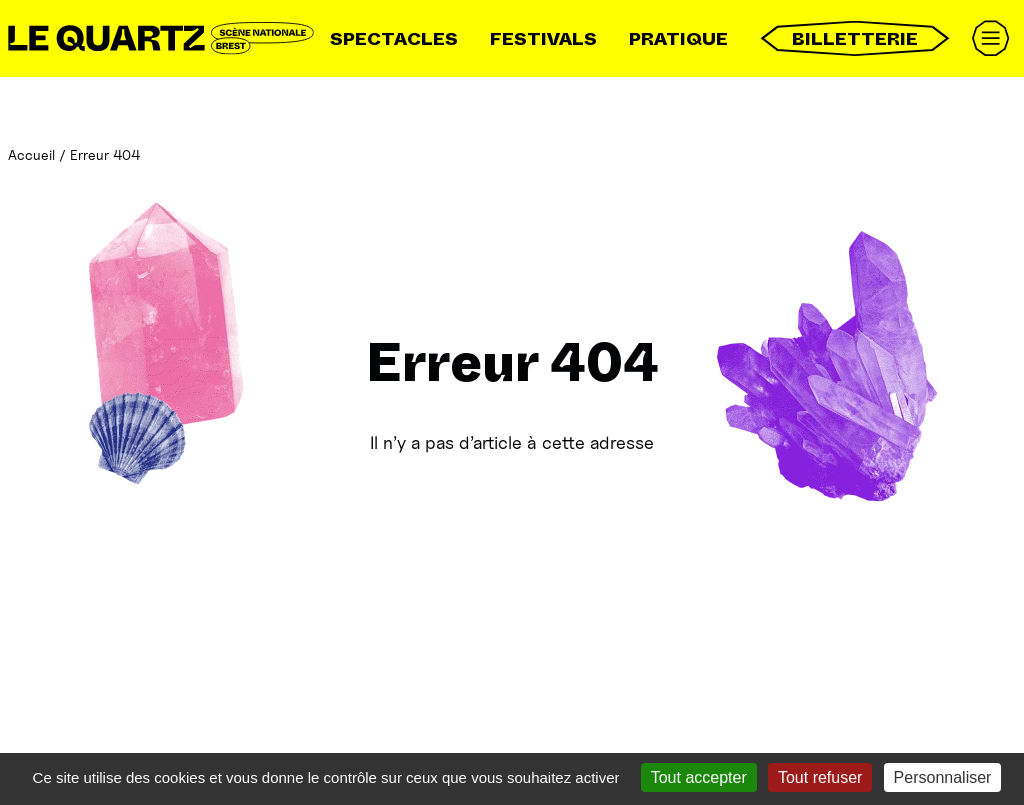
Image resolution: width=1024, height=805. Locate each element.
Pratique (678, 39)
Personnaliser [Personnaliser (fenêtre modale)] (943, 777)
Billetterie (855, 38)
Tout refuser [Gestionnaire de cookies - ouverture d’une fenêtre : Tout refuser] (820, 777)
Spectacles (394, 39)
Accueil (31, 154)
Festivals (543, 39)
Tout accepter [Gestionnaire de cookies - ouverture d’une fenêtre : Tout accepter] (699, 777)
